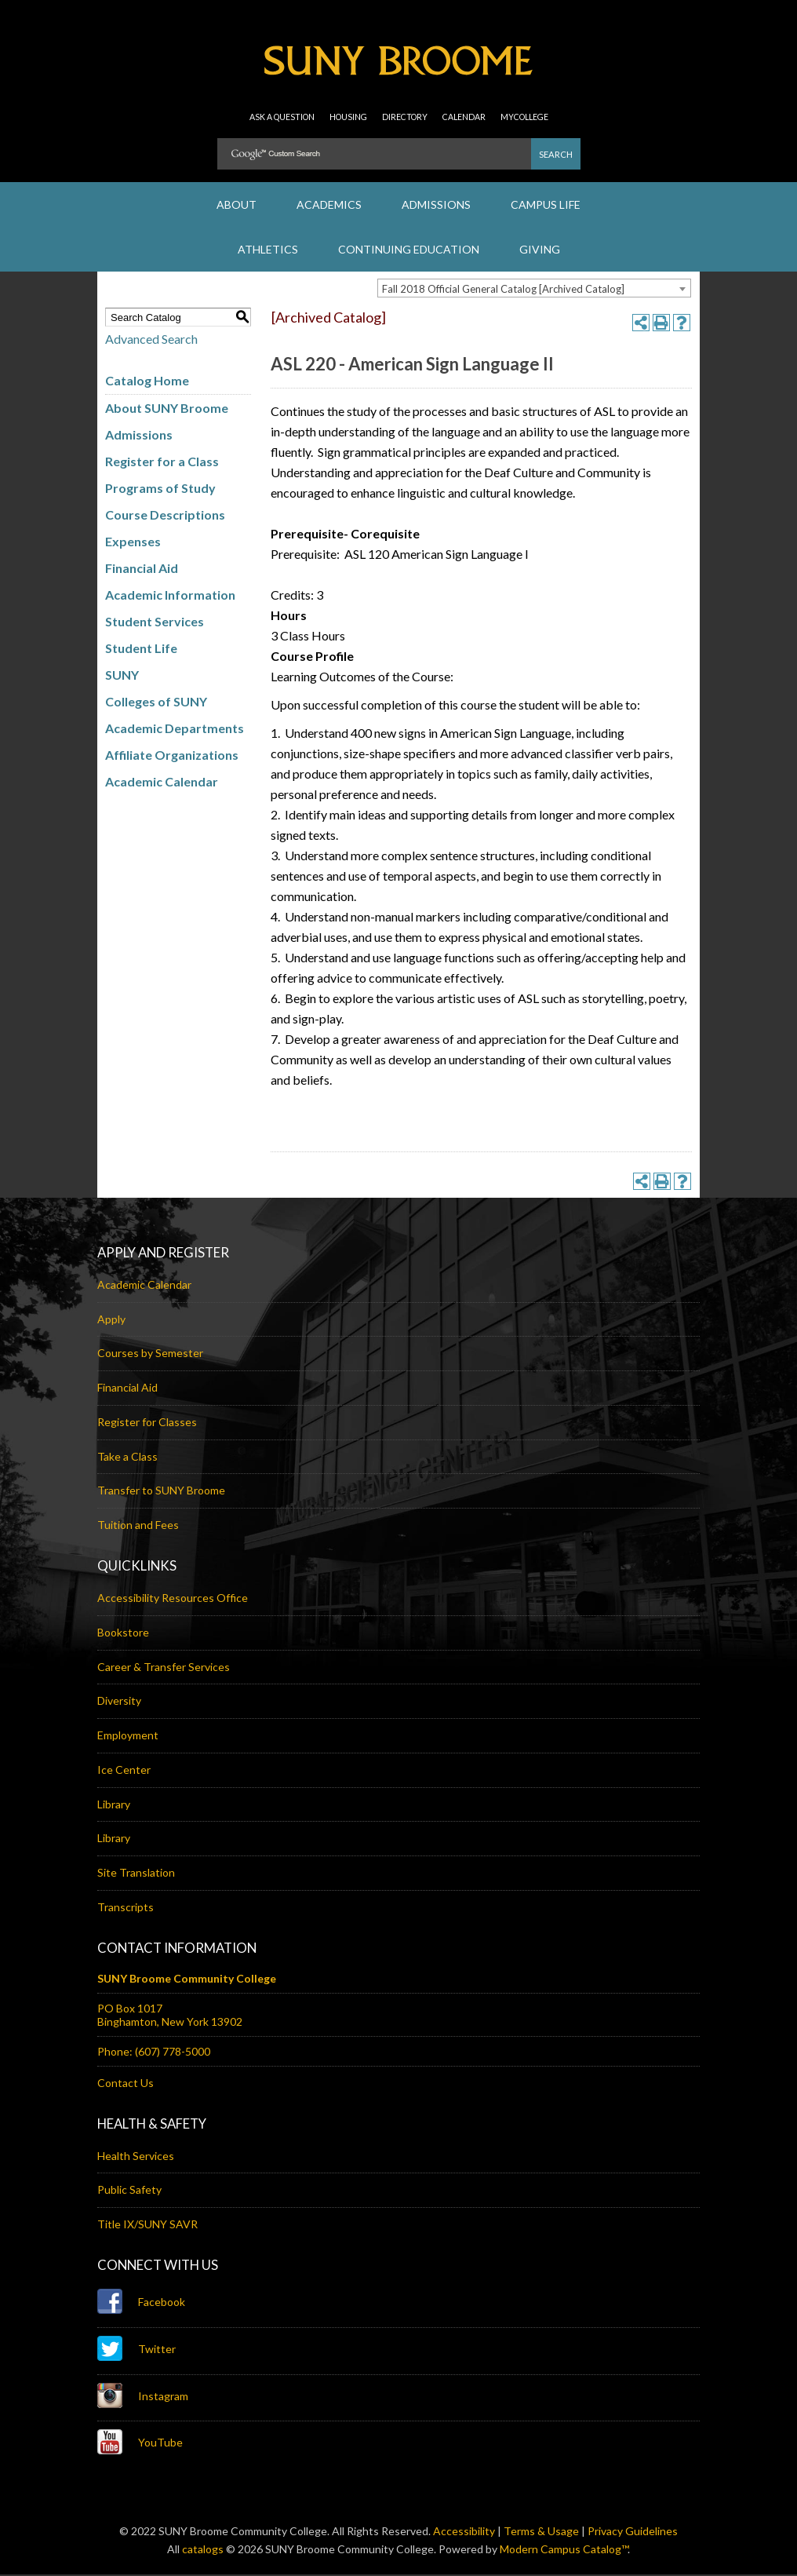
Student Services (154, 623)
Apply (111, 1320)
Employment (127, 1736)
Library (113, 1805)
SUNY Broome (398, 70)
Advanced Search (151, 341)
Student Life (141, 650)
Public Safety (129, 2191)
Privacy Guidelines (633, 2532)
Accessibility (464, 2532)
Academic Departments (174, 730)
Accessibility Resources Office (172, 1599)
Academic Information (170, 596)
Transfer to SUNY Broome (161, 1492)
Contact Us (125, 2084)
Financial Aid (141, 570)
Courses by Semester (150, 1355)
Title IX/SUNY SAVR (147, 2226)
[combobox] (534, 290)
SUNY (122, 677)
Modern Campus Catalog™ (564, 2550)
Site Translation (136, 1874)
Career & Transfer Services (163, 1668)
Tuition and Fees (138, 1527)
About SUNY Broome (166, 410)
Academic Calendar (161, 783)
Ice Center (124, 1771)
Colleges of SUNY (156, 703)
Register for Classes (147, 1423)
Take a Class (127, 1458)
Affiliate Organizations (171, 757)
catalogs (203, 2550)
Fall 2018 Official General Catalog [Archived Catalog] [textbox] (503, 291)
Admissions (139, 436)
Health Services (135, 2157)
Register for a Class (162, 463)
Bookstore (123, 1633)
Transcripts (125, 1908)
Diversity (119, 1702)
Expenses (133, 543)
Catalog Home (147, 382)
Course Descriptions (165, 516)
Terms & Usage (541, 2532)
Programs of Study (160, 490)
